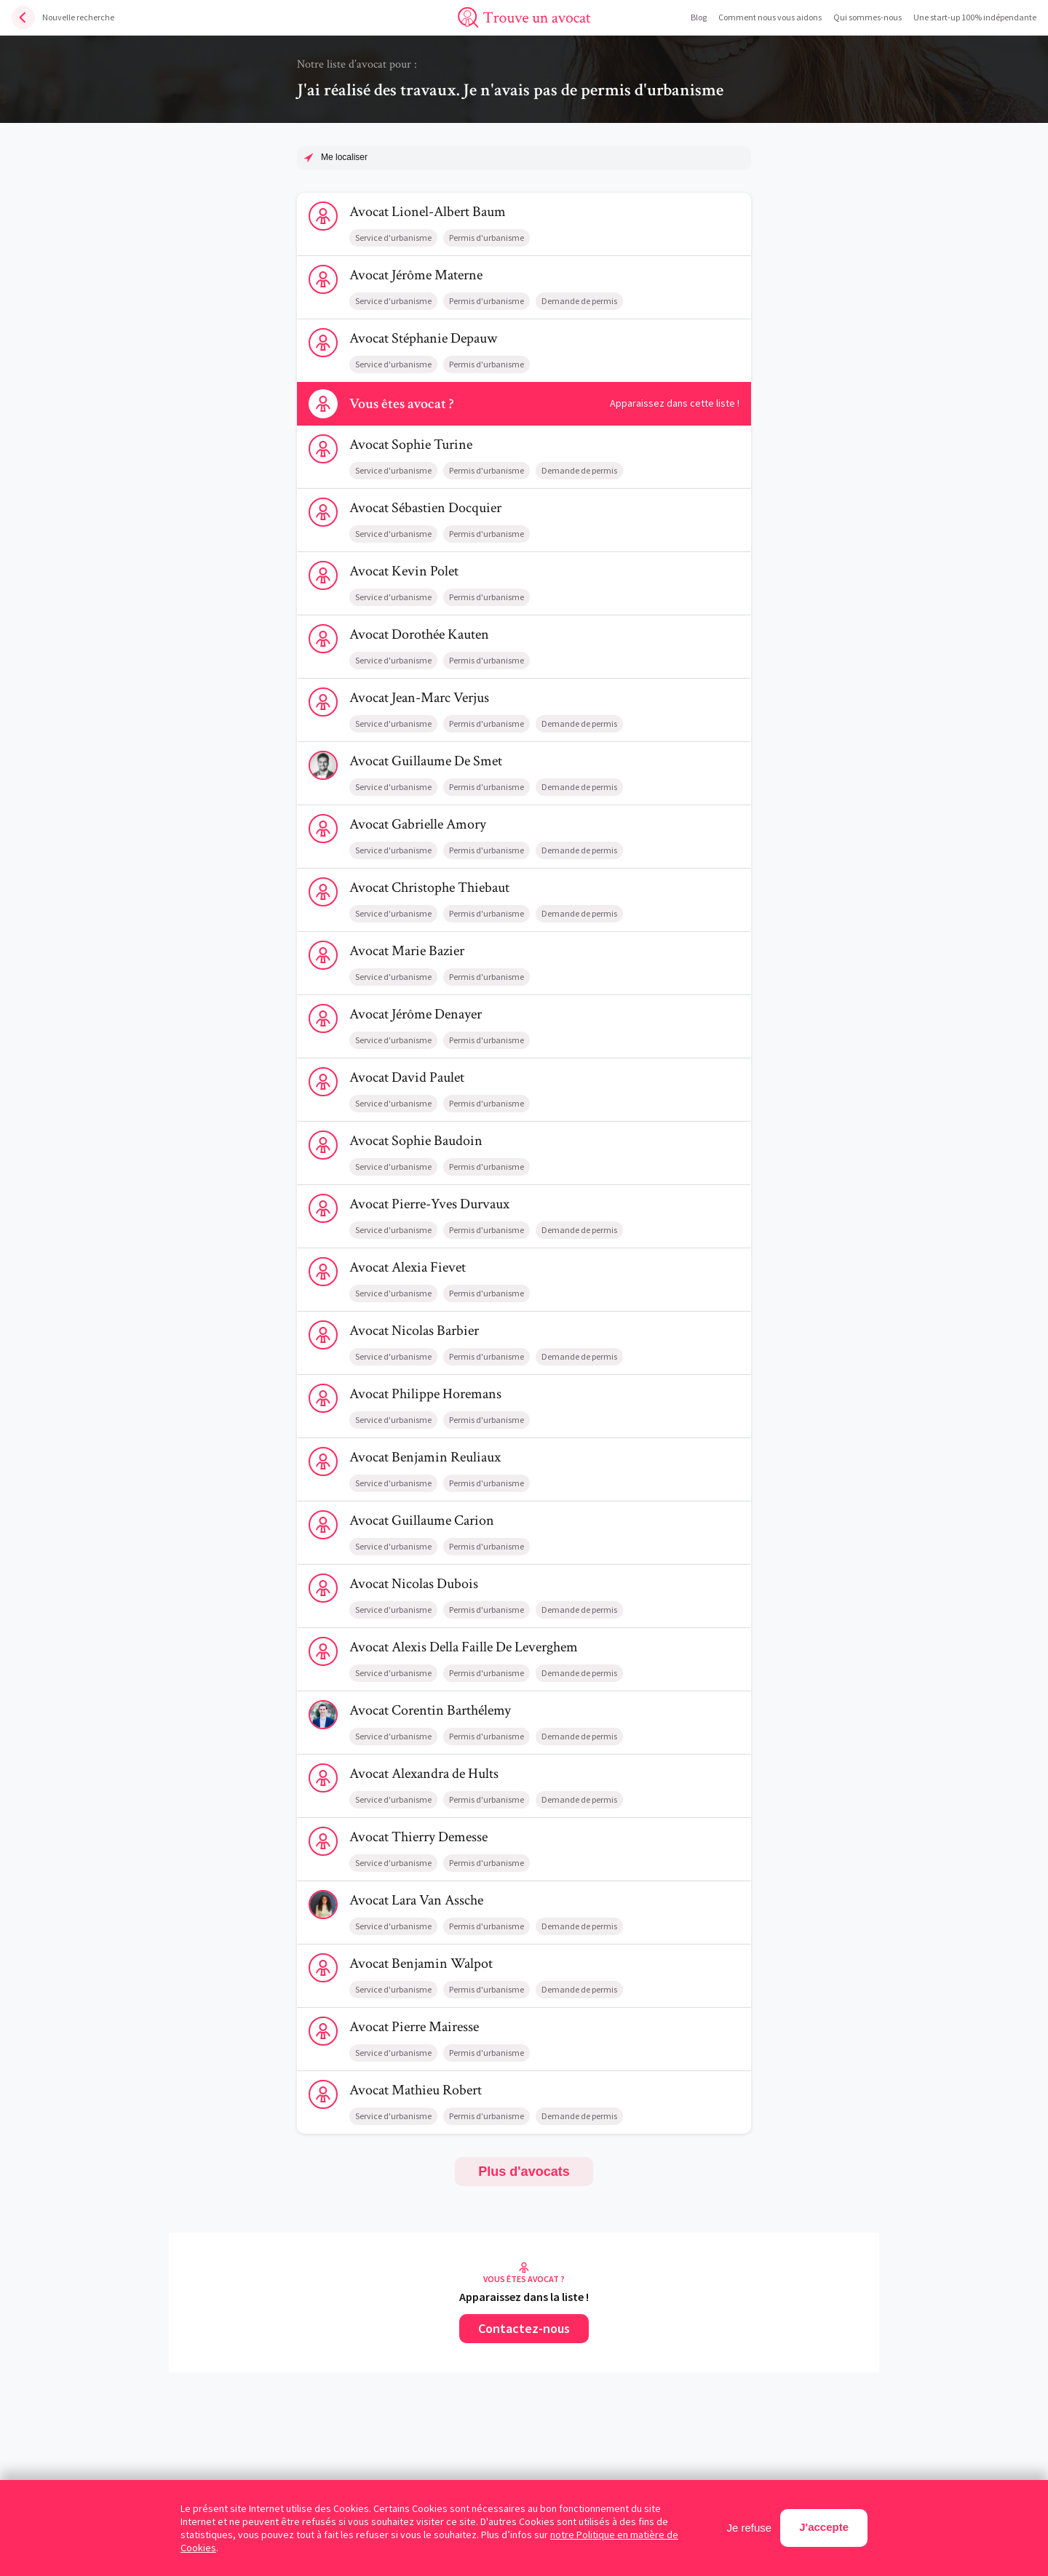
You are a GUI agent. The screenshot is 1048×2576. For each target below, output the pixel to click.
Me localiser (344, 157)
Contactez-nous (524, 2328)
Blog (699, 17)
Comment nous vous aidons (770, 17)
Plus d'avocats (523, 2171)
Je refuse (749, 2527)
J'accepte (824, 2527)
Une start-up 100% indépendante (974, 17)
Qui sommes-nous (867, 17)
